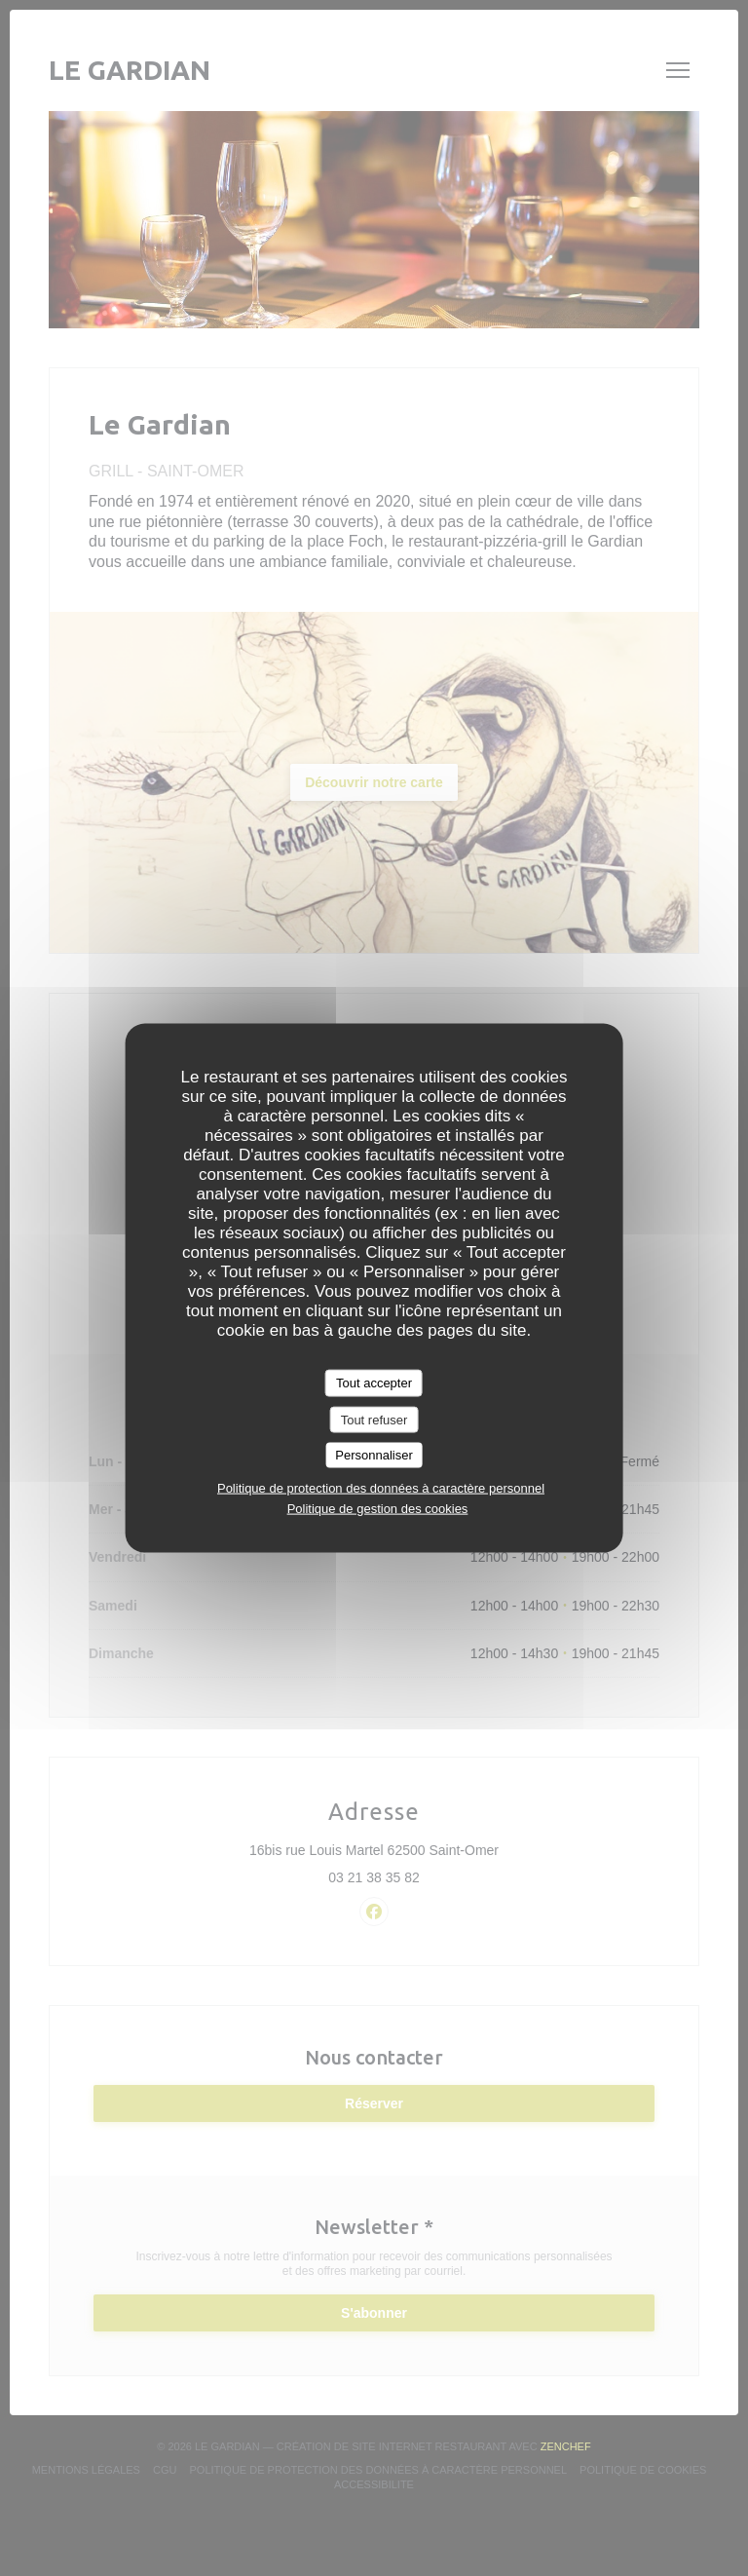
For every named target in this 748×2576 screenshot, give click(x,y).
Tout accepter (374, 1383)
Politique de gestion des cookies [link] (377, 1507)
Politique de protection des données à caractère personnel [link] (380, 1487)
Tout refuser (374, 1419)
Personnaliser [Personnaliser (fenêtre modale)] (374, 1455)
